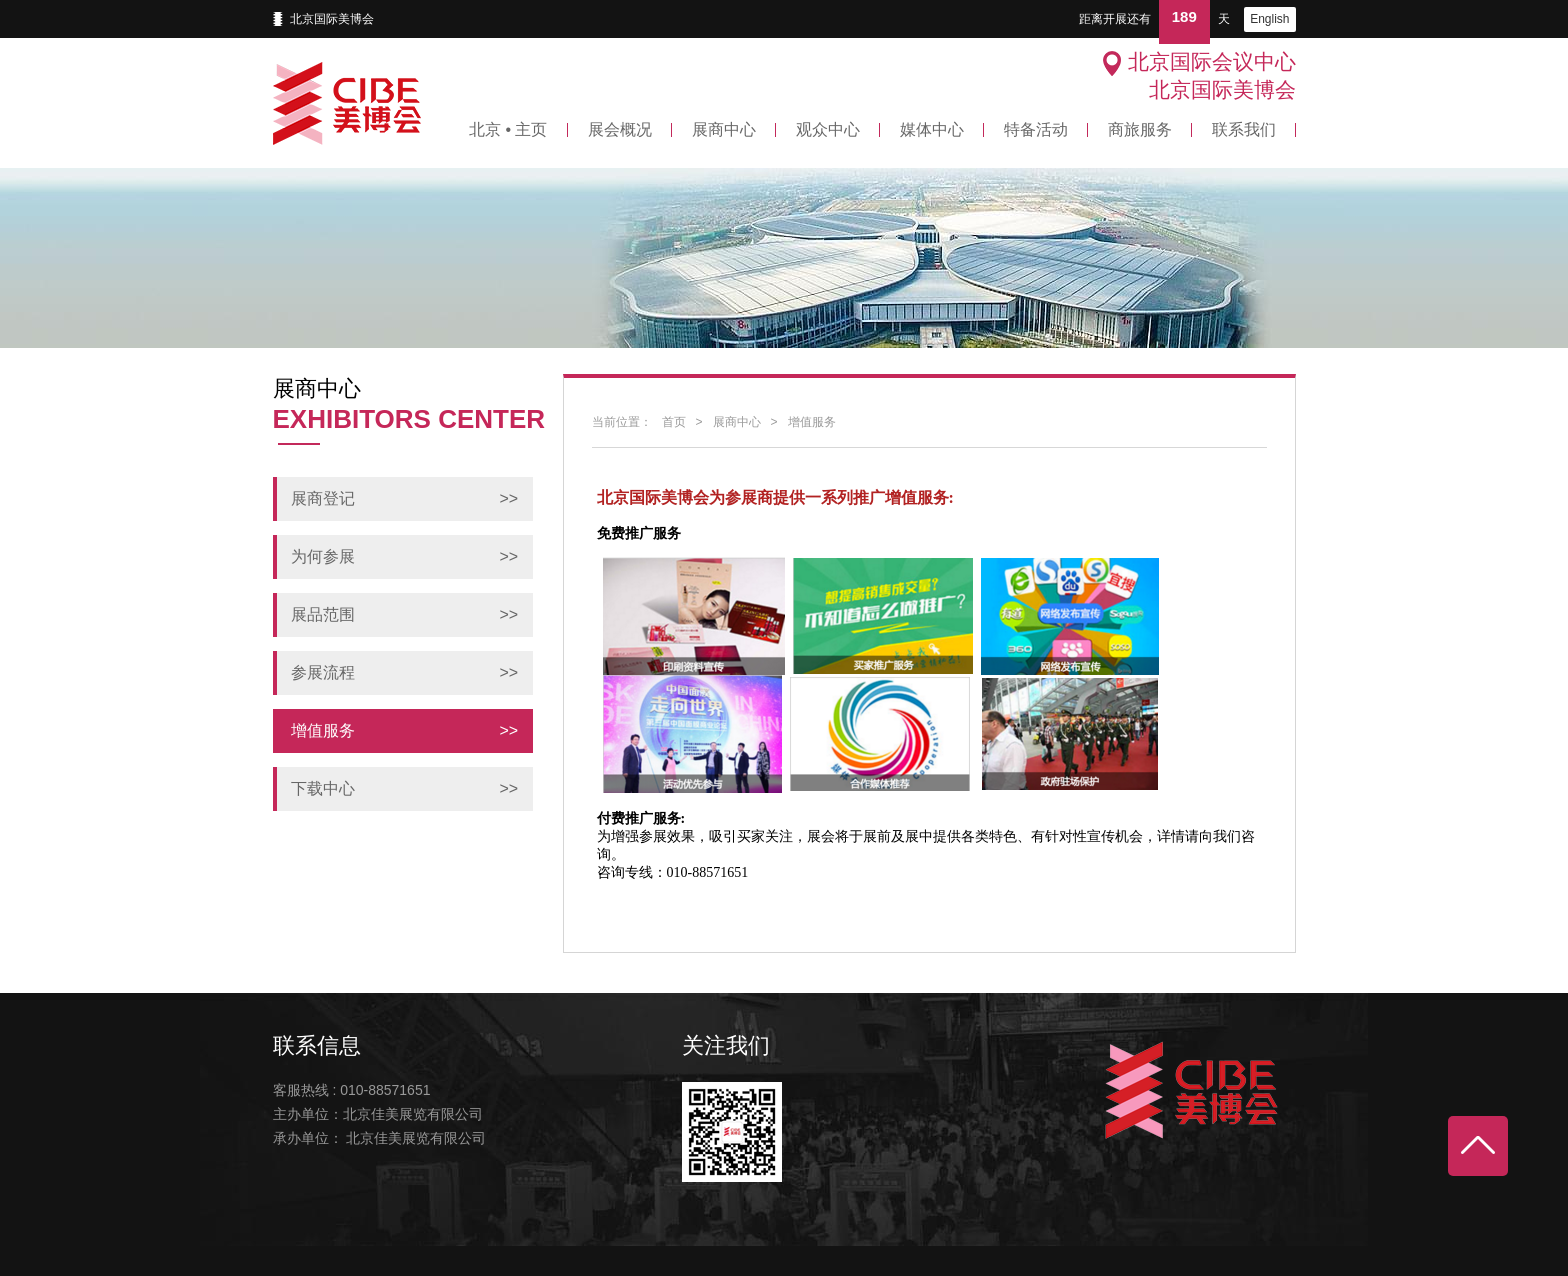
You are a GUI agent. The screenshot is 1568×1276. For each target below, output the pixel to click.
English (1269, 19)
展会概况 (620, 129)
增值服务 (812, 422)
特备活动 (1036, 129)
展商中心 (724, 129)
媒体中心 (932, 129)
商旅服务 (1140, 129)
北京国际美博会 (332, 19)
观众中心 (828, 129)
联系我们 (1244, 129)
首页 (674, 422)
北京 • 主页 (508, 129)
